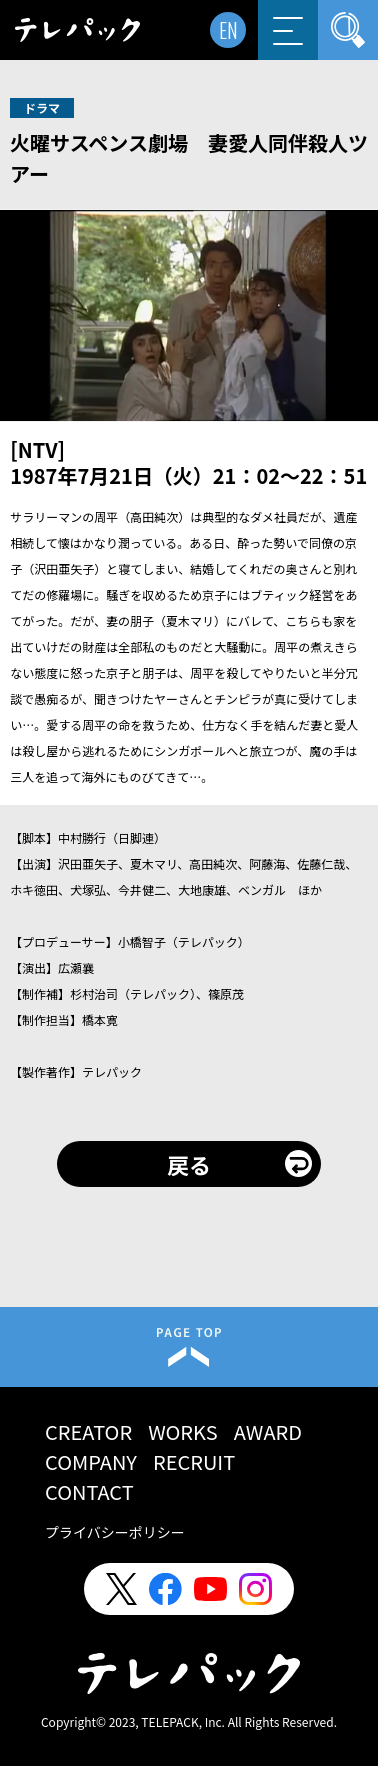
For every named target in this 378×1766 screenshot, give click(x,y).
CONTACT (89, 1491)
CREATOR (88, 1431)
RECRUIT (194, 1461)
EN (228, 30)
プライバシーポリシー (115, 1532)
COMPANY (91, 1461)
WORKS (183, 1431)
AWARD (268, 1431)
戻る (189, 1164)
